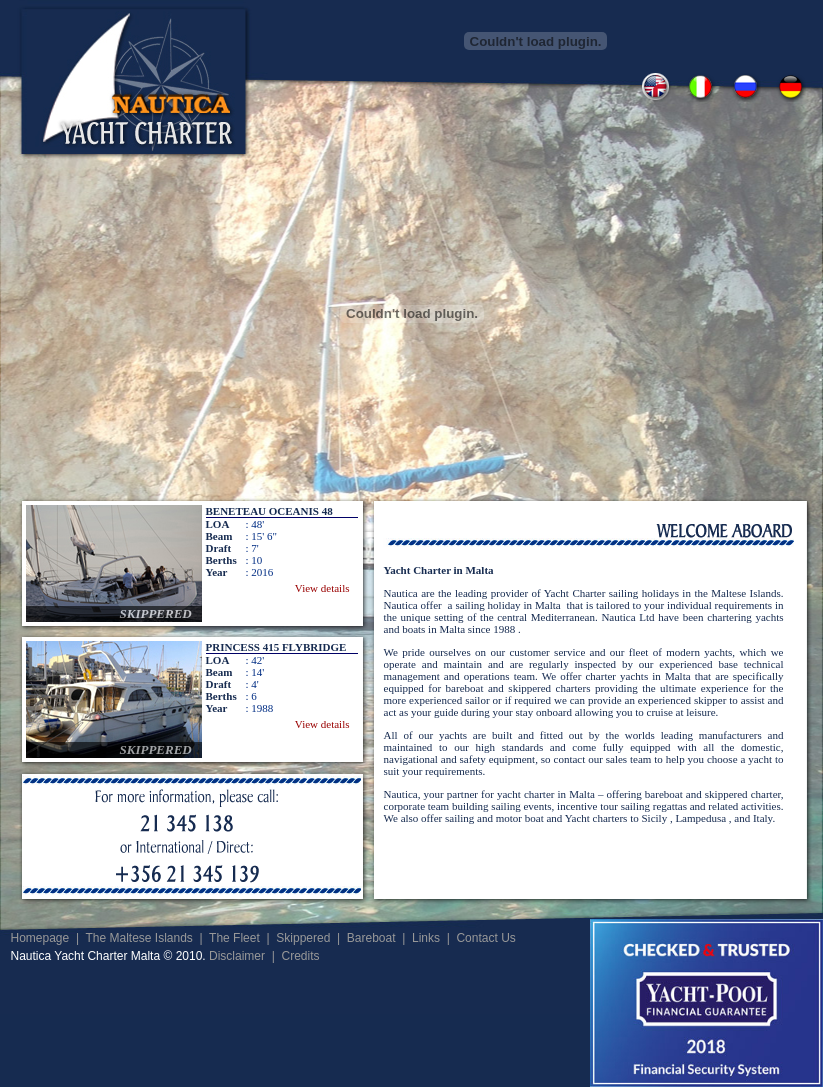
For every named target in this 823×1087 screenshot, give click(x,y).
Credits (300, 956)
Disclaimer (237, 956)
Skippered (303, 938)
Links (426, 938)
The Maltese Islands (138, 938)
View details (322, 588)
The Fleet (234, 938)
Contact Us (485, 938)
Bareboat (371, 938)
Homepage (40, 938)
